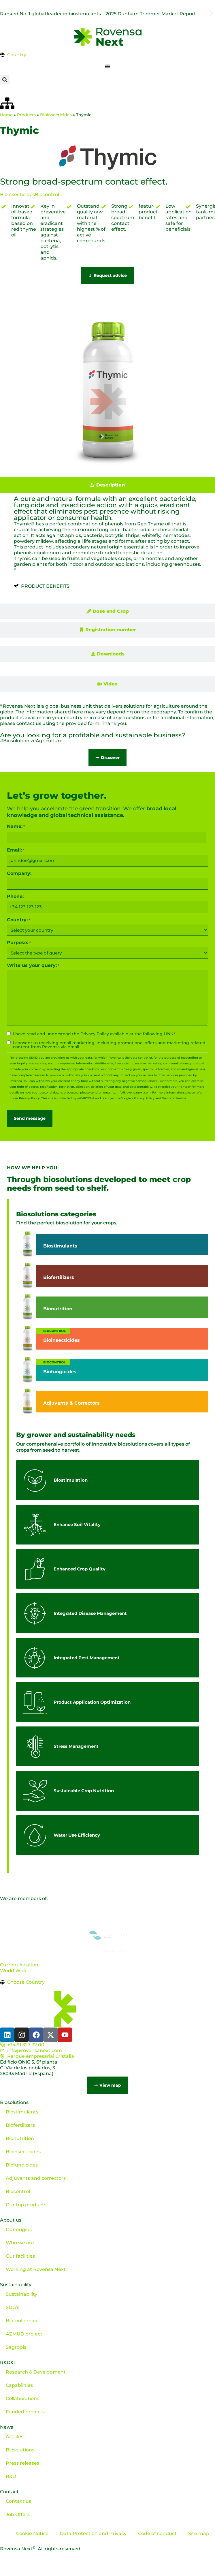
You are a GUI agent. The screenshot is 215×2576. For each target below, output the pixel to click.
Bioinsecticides (56, 114)
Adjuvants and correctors (36, 2178)
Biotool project (23, 2320)
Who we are (20, 2243)
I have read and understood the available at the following (94, 1034)
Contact (9, 2491)
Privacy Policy (94, 1033)
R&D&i (7, 2362)
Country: (18, 920)
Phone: (15, 896)
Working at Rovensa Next (36, 2269)
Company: (19, 873)
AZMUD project (24, 2334)
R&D (11, 2476)
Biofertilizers (20, 2125)
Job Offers (18, 2514)
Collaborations (22, 2398)
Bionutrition (20, 2138)
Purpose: (19, 942)
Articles (14, 2436)
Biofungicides (22, 2165)
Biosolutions (14, 2102)
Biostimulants (22, 2112)
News (6, 2427)
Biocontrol (47, 194)
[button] (3, 13)
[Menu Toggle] (107, 66)
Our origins (19, 2229)
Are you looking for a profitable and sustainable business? (92, 735)
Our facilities (20, 2256)
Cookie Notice (32, 2533)
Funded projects (25, 2412)
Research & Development (36, 2372)
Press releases (22, 2463)
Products (26, 114)
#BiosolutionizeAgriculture (31, 740)
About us (10, 2220)
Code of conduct (157, 2533)
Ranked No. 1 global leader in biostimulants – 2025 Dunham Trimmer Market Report (98, 13)
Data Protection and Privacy (93, 2533)
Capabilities (19, 2385)
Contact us (18, 2501)
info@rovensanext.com (134, 1092)
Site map (198, 2533)
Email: (15, 850)
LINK (168, 1033)
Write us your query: (33, 965)
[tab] (107, 485)
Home (6, 114)
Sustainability (15, 2284)
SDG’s (12, 2307)
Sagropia (16, 2347)
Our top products (26, 2204)
